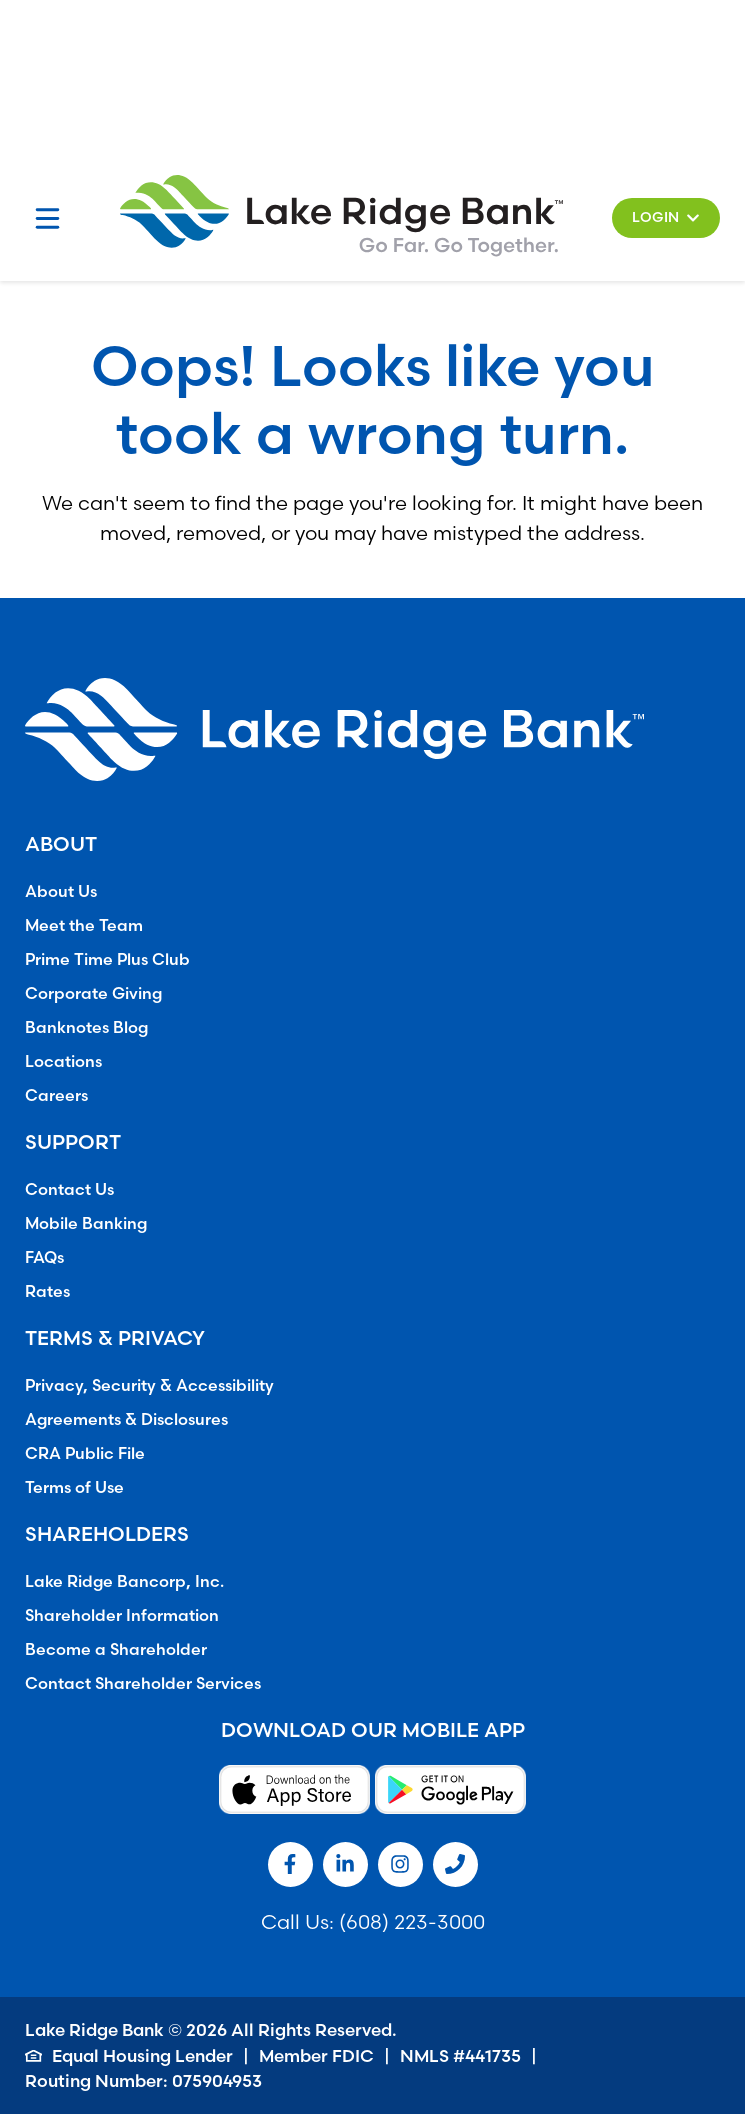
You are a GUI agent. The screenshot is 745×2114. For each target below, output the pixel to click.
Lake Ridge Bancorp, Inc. (124, 1581)
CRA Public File (85, 1453)
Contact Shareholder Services (143, 1683)
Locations (63, 1061)
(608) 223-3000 (412, 1921)
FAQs (44, 1257)
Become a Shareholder (116, 1649)
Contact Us (69, 1189)
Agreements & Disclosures (126, 1419)
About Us (61, 891)
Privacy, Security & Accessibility (149, 1385)
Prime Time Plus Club (107, 959)
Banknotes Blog (86, 1027)
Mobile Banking (86, 1223)
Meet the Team (84, 925)
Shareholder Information (122, 1615)
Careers (56, 1095)
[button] (666, 217)
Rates (47, 1291)
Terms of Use (74, 1487)
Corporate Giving (93, 993)
